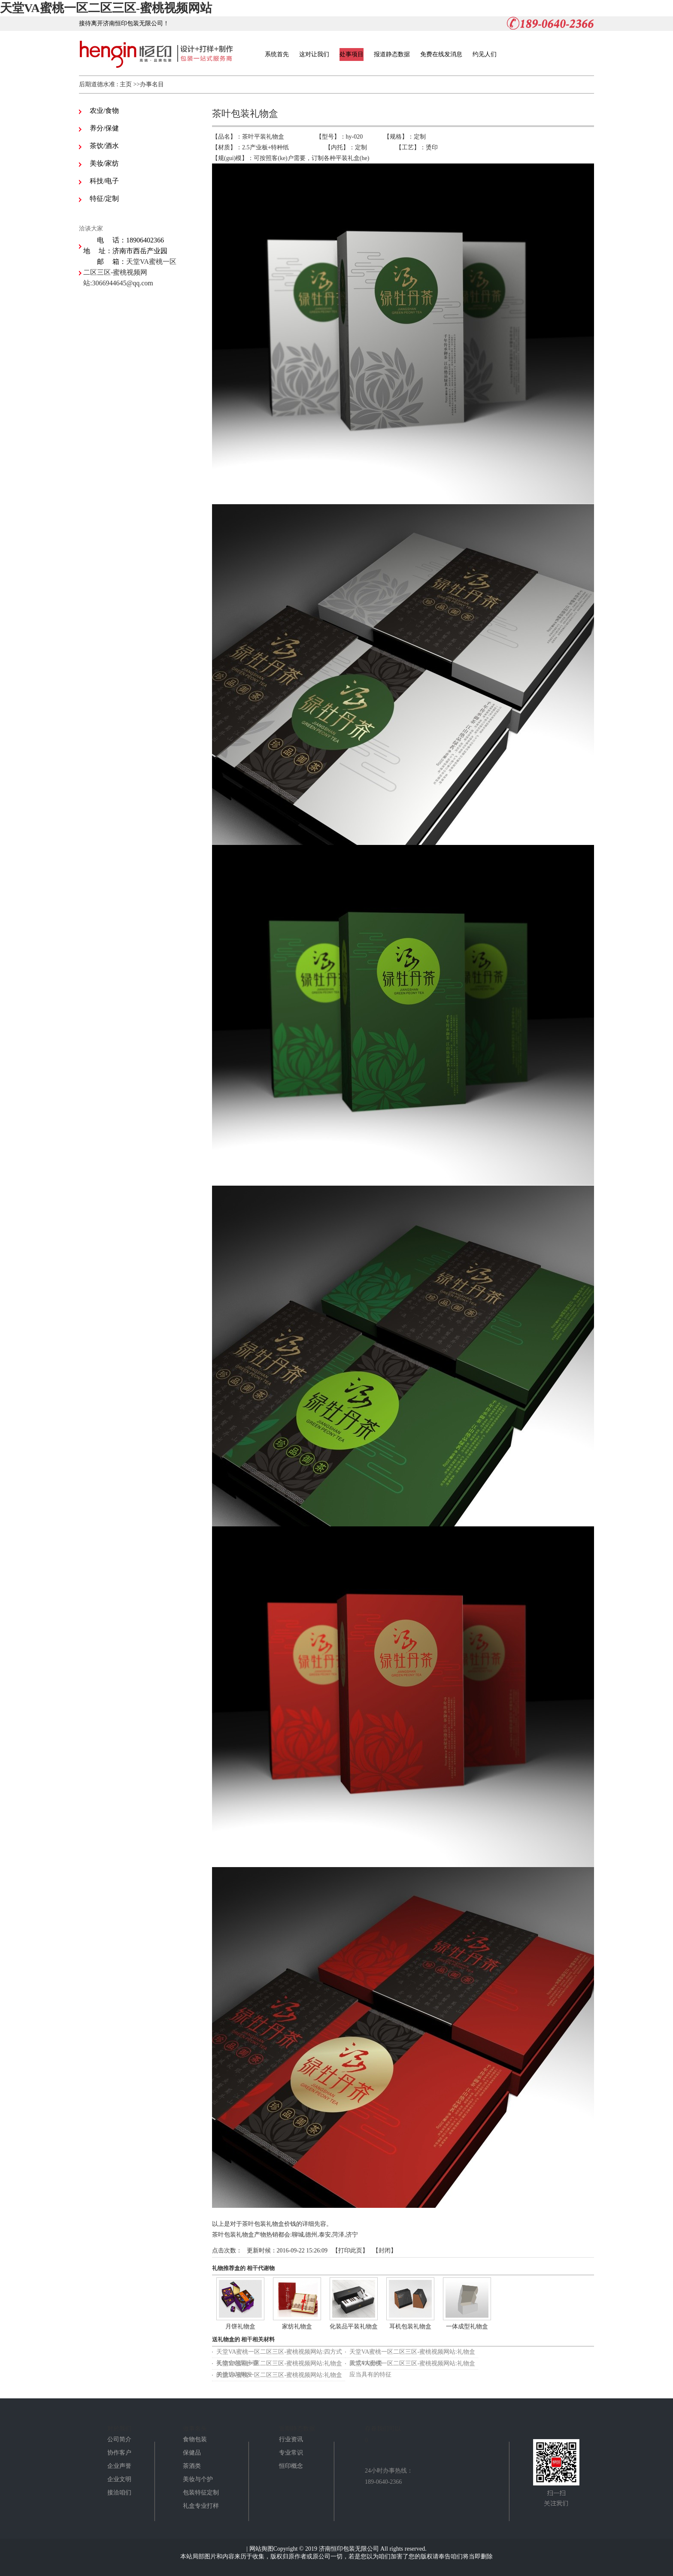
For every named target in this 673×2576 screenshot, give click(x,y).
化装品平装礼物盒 (354, 2326)
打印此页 (350, 2250)
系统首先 (277, 54)
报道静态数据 (392, 54)
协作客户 (119, 2452)
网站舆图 (261, 2549)
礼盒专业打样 (201, 2506)
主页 (126, 84)
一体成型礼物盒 (467, 2326)
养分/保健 (104, 128)
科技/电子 (104, 181)
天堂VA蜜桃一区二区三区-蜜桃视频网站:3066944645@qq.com (129, 272)
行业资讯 (291, 2439)
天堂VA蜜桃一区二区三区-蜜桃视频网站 (106, 8)
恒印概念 (291, 2466)
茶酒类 (192, 2466)
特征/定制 (104, 198)
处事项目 (352, 54)
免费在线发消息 (441, 54)
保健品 (192, 2452)
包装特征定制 (201, 2492)
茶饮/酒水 (104, 145)
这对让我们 (314, 54)
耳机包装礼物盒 (410, 2326)
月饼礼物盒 (240, 2326)
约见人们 (485, 54)
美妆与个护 (198, 2479)
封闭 (385, 2250)
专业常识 (291, 2452)
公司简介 (119, 2439)
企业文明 (119, 2479)
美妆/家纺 (104, 163)
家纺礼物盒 (297, 2326)
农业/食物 (104, 110)
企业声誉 (119, 2466)
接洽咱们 (119, 2492)
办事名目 (152, 84)
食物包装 (195, 2439)
